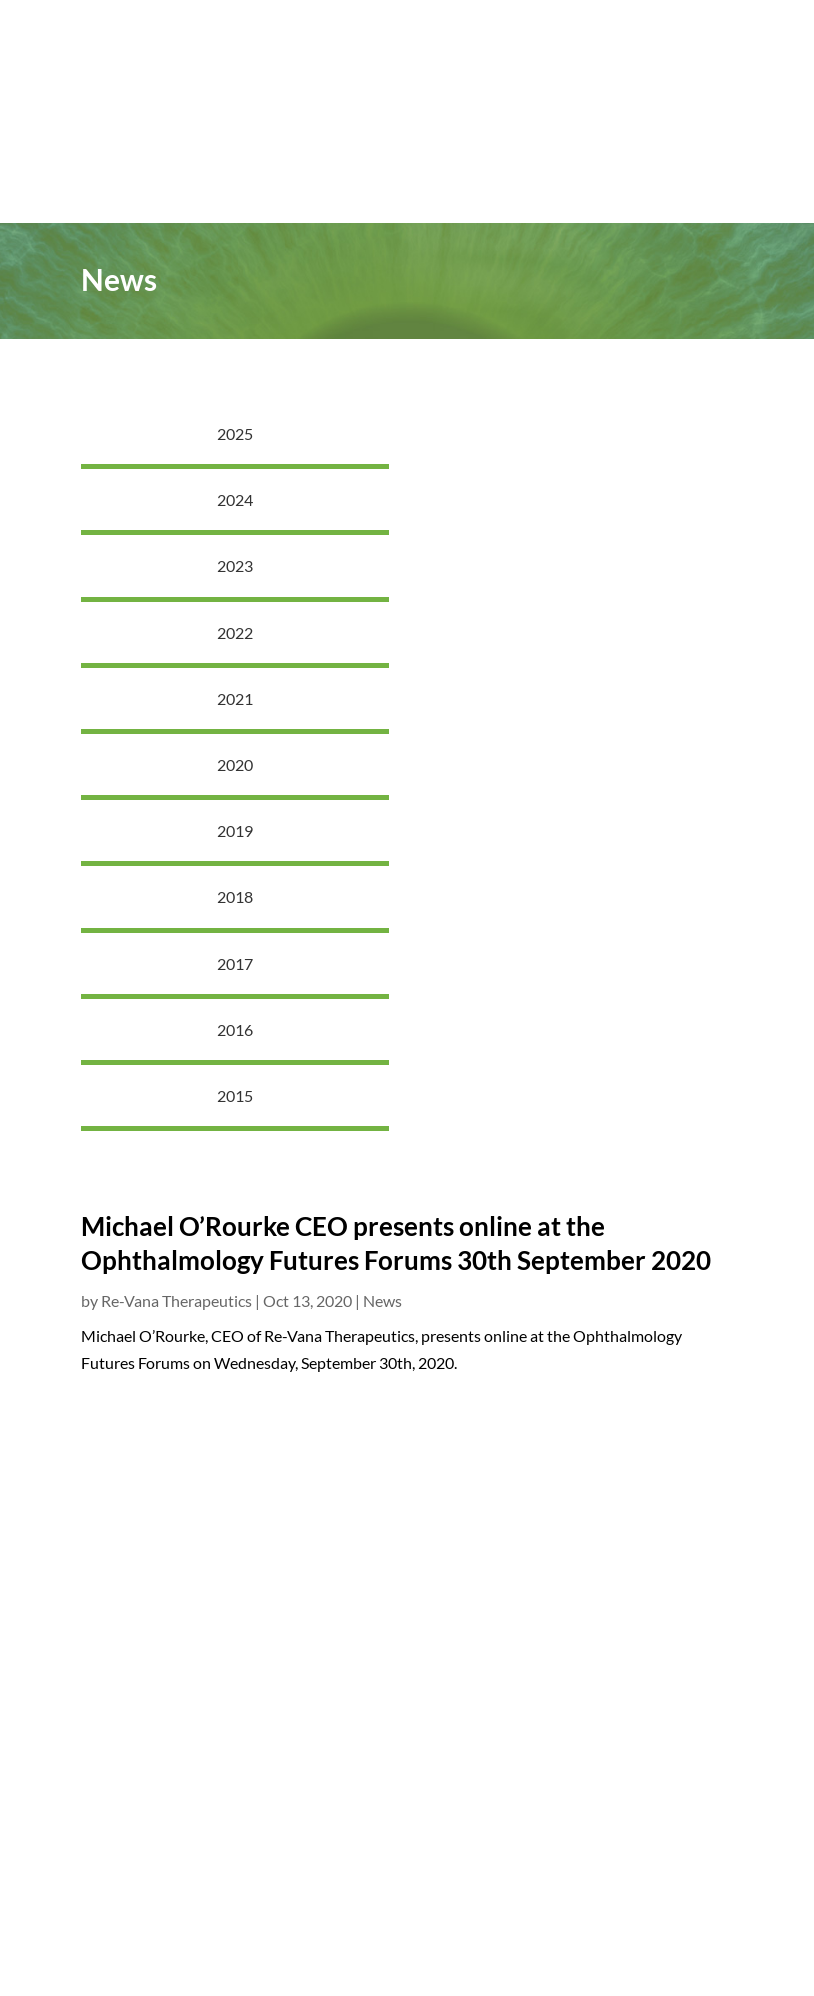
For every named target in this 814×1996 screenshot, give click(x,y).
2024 (235, 499)
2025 (235, 433)
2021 (235, 698)
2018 (235, 896)
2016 (235, 1029)
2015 (235, 1095)
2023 (235, 565)
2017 (235, 963)
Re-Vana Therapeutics (176, 1300)
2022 (235, 632)
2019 (235, 830)
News (382, 1300)
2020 (235, 764)
